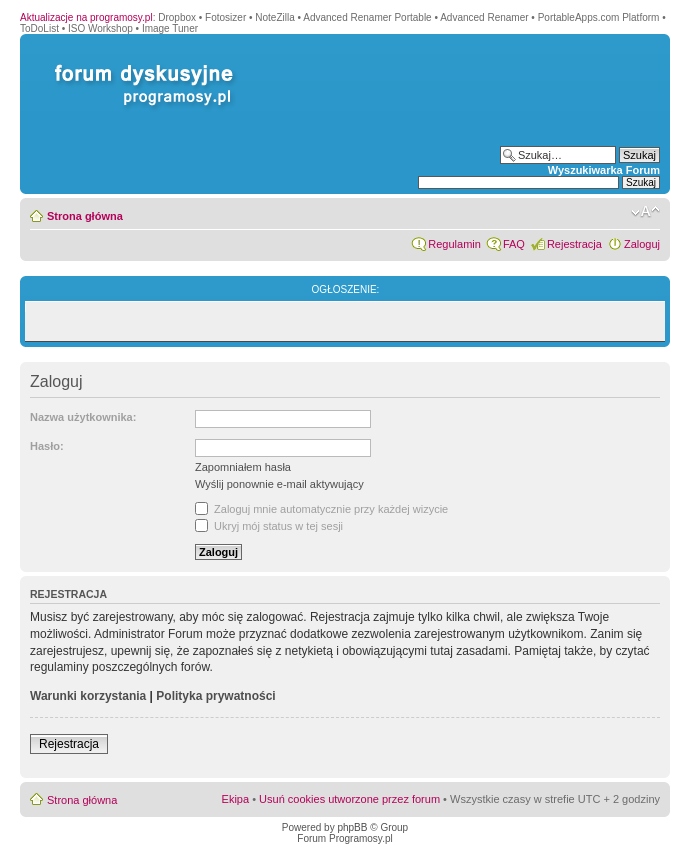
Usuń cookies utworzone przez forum (349, 799)
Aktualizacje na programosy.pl (86, 17)
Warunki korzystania (88, 696)
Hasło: (47, 446)
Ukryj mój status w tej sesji (269, 526)
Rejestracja (574, 244)
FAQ (514, 244)
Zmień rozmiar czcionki (645, 212)
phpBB (352, 827)
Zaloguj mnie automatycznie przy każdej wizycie (321, 509)
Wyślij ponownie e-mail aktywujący (279, 484)
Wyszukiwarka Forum (604, 170)
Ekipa (236, 799)
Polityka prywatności (215, 696)
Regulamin (454, 244)
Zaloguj (642, 244)
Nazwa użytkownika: (83, 417)
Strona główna (85, 216)
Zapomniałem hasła (243, 467)
